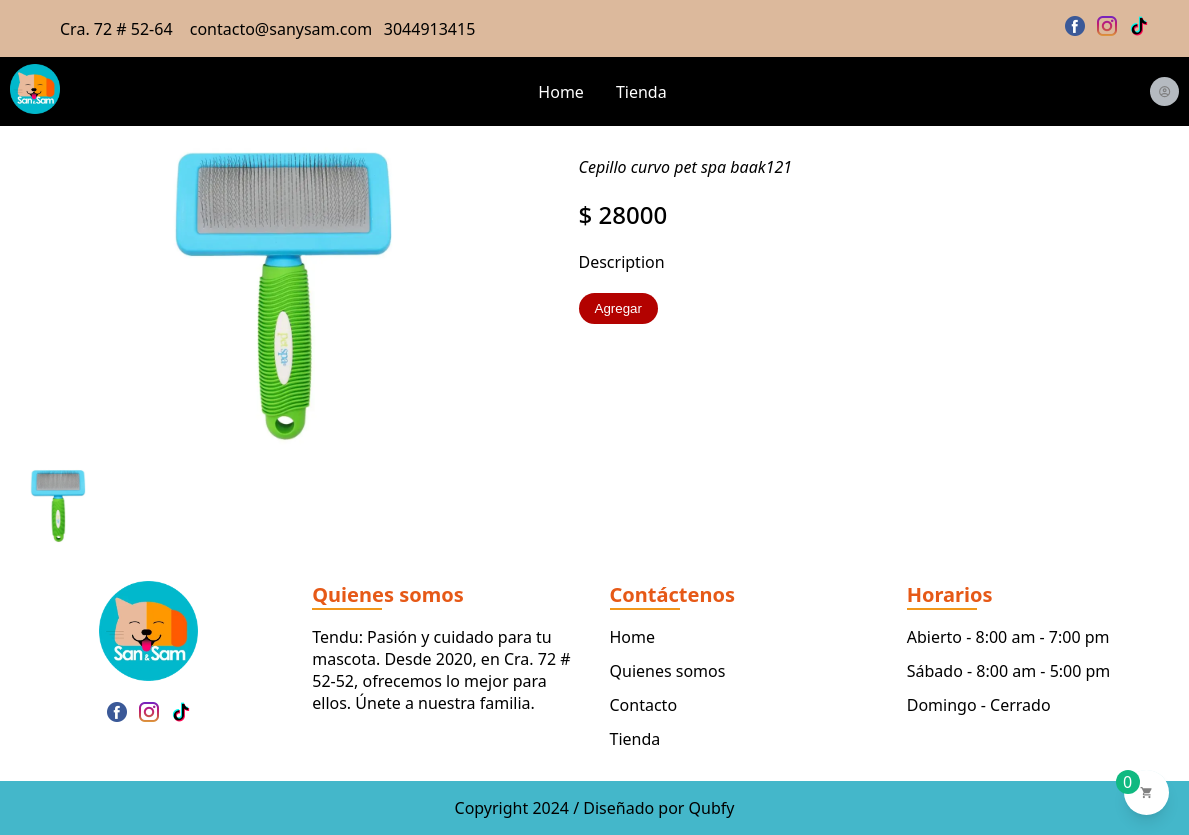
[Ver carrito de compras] (1146, 792)
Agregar (618, 308)
